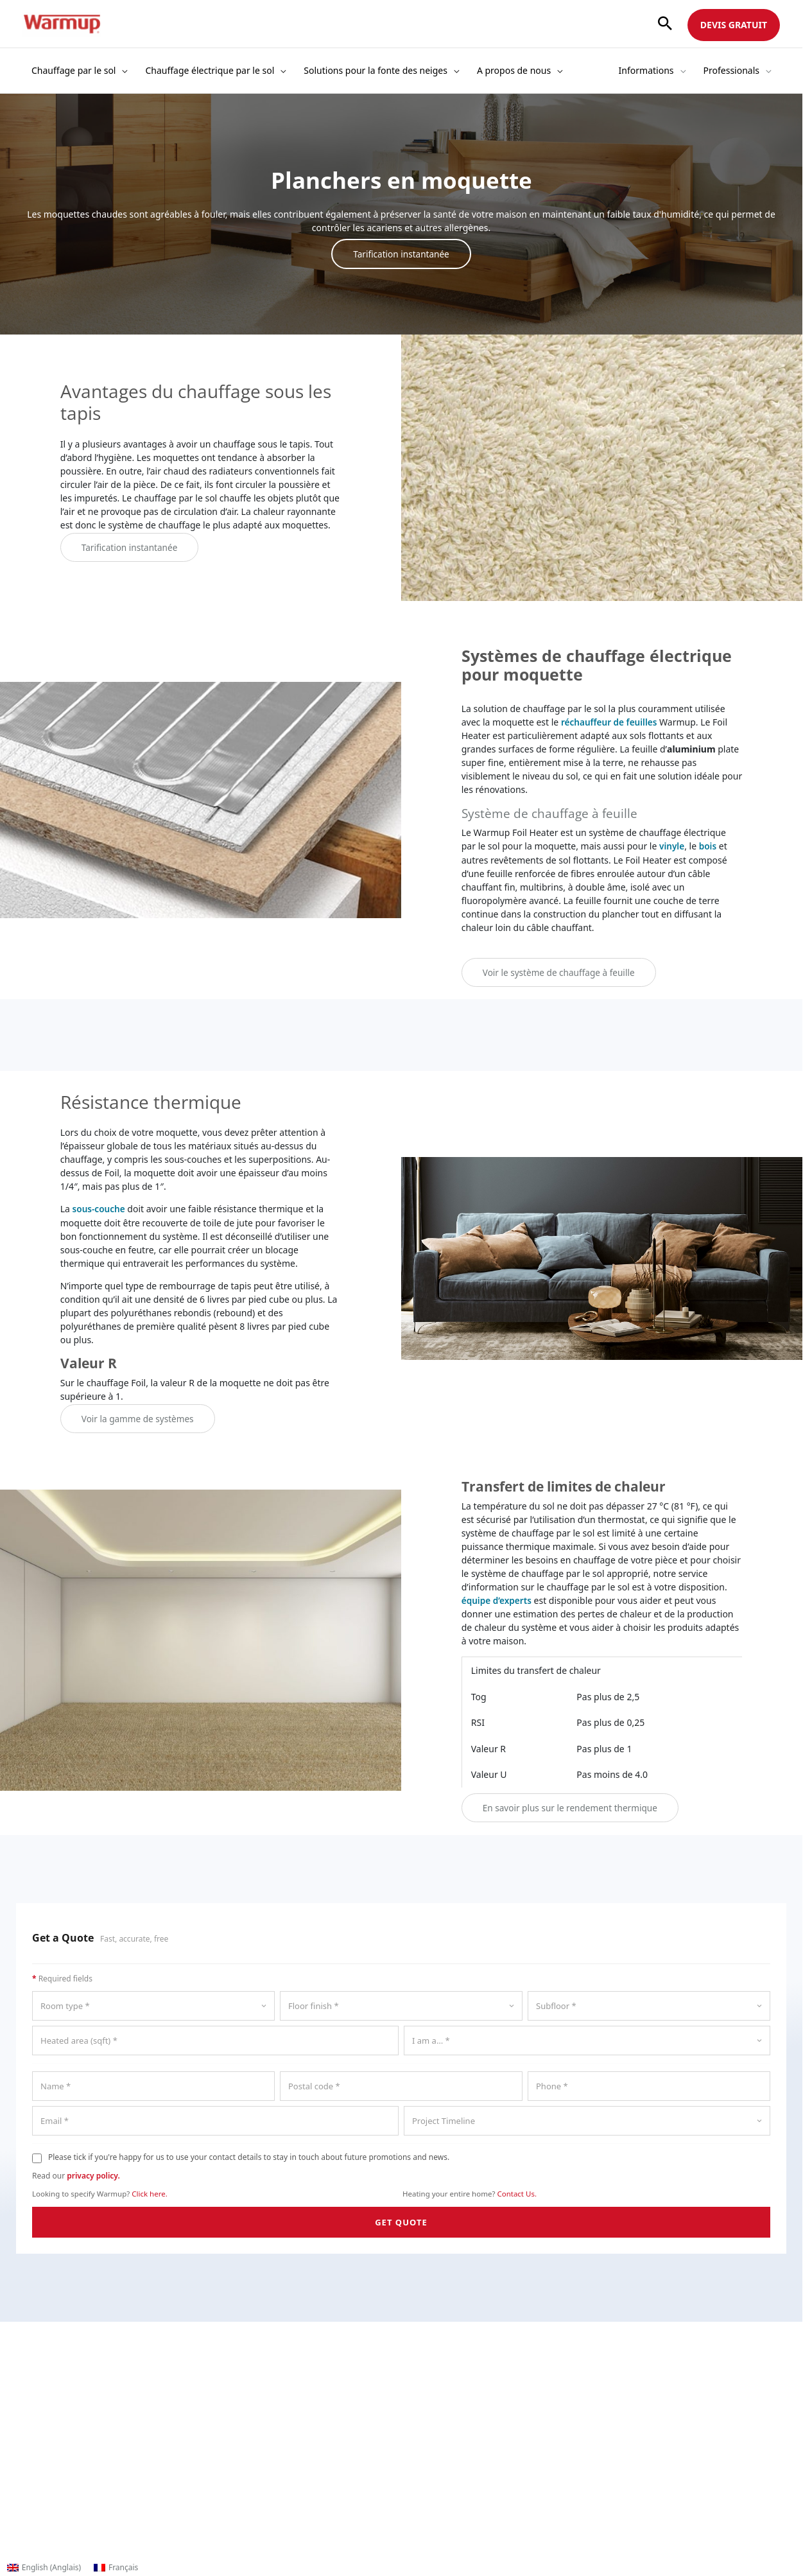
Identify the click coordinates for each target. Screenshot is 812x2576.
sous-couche (100, 1208)
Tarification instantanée (401, 254)
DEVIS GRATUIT (733, 25)
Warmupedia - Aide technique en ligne (295, 2502)
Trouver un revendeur (261, 2408)
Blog (32, 2448)
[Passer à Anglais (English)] (44, 2567)
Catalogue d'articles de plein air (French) (299, 2489)
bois (709, 845)
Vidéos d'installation (450, 2435)
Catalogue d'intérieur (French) (278, 2462)
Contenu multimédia (65, 2462)
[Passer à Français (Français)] (115, 2567)
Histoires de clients (447, 2421)
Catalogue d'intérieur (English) (279, 2448)
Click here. (150, 2192)
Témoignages (50, 2475)
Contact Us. (517, 2192)
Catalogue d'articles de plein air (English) (300, 2475)
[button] (665, 24)
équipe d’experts (498, 1598)
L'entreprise (46, 2408)
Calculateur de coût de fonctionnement (297, 2421)
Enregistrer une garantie (266, 2435)
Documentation (440, 2408)
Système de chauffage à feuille (557, 812)
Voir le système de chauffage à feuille (561, 971)
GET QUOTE (401, 2219)
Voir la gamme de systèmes (139, 1417)
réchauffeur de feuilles (610, 721)
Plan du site (239, 2516)
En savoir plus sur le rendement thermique (573, 1806)
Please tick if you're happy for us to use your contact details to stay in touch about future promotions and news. (248, 2155)
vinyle (672, 845)
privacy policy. (93, 2173)
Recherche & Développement (83, 2421)
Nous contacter (54, 2435)
